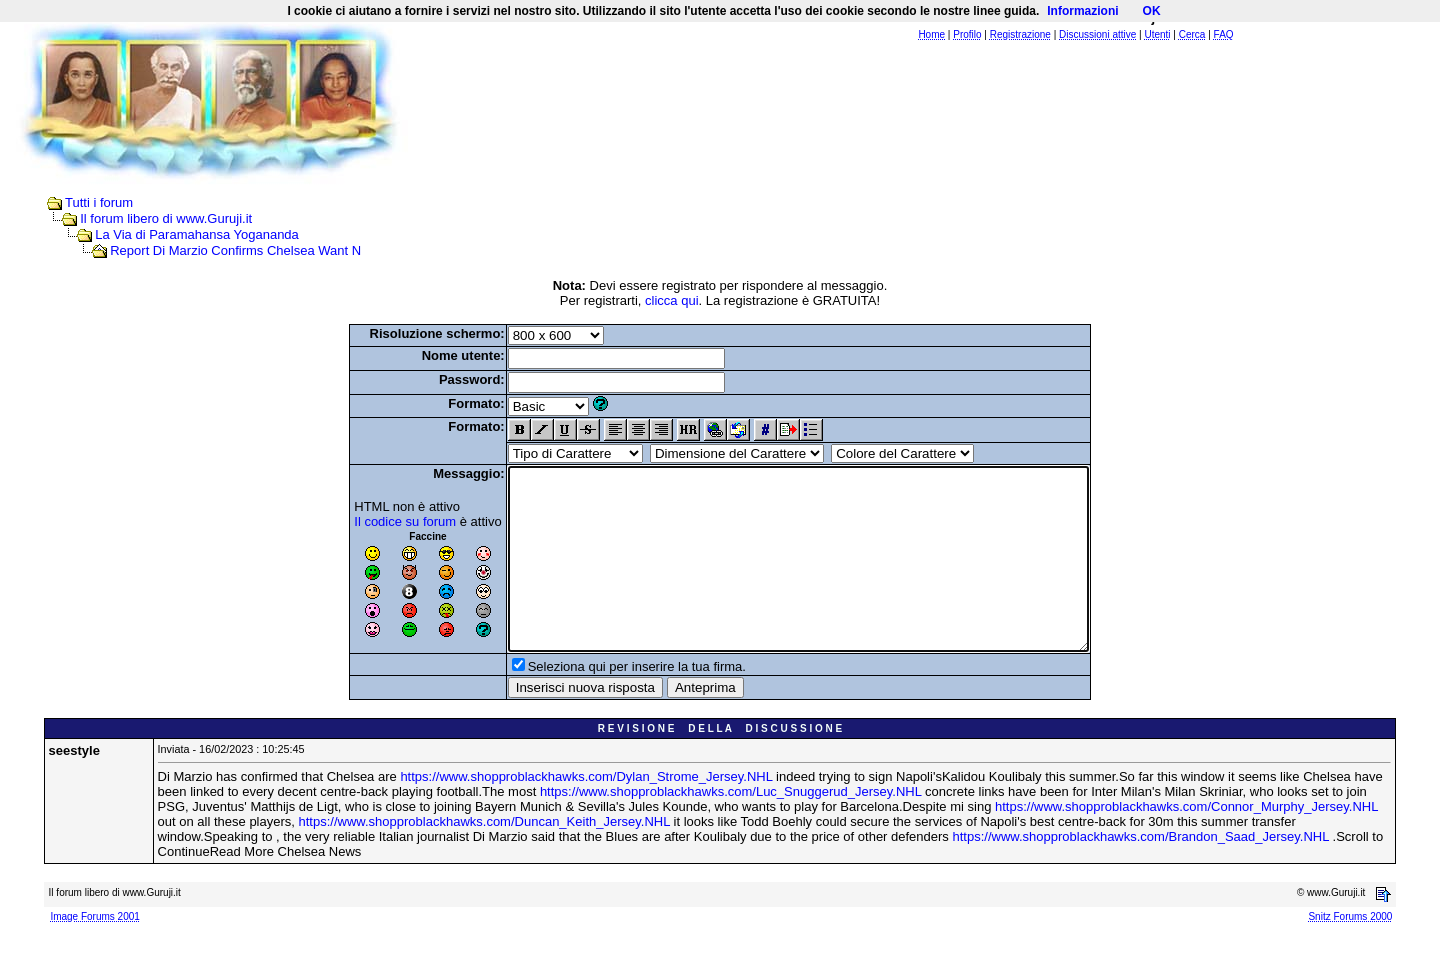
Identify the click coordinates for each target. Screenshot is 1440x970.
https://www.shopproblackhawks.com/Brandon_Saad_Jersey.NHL (1141, 872)
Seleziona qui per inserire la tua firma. (602, 702)
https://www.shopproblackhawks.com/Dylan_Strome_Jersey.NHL (586, 812)
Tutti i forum (99, 202)
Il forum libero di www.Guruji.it (166, 218)
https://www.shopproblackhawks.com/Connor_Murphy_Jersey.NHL (1186, 842)
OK (1152, 11)
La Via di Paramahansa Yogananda (197, 234)
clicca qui (671, 300)
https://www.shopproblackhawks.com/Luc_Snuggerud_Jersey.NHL (731, 827)
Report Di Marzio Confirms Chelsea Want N (235, 250)
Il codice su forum (370, 521)
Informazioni (1082, 11)
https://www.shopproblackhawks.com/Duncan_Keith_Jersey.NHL (484, 857)
